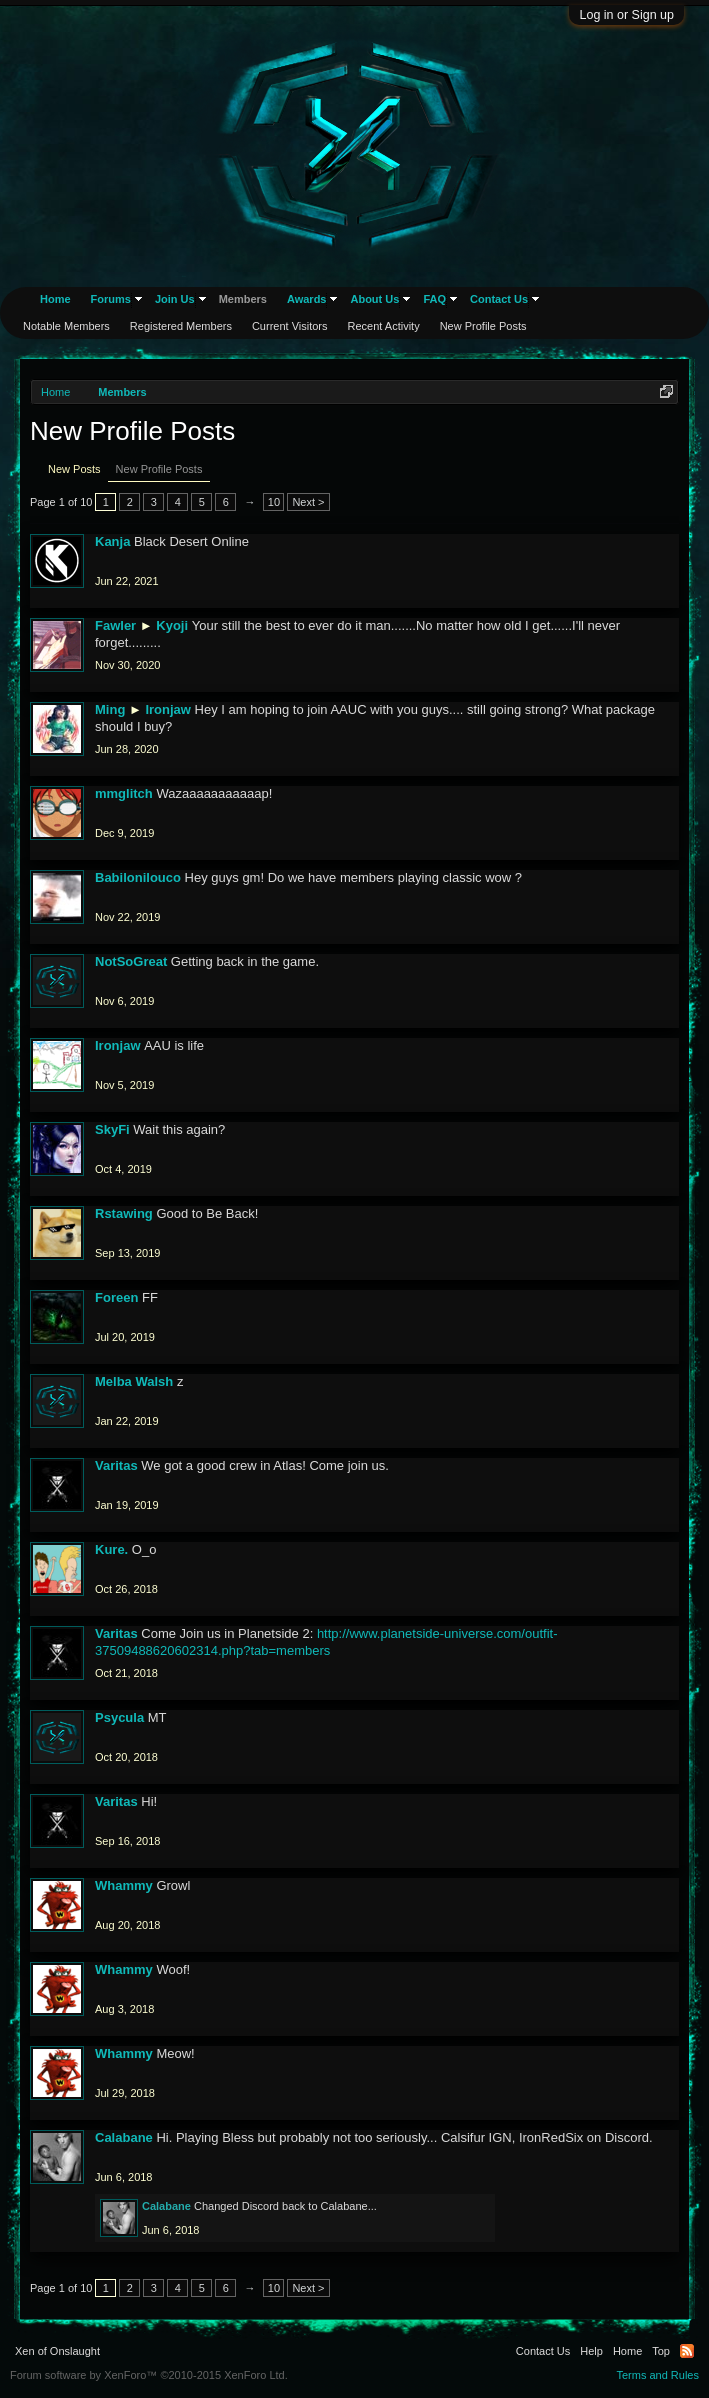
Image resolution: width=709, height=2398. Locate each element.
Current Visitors (290, 326)
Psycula (119, 1717)
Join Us (175, 299)
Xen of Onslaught (57, 2351)
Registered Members (181, 326)
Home (55, 299)
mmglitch (124, 793)
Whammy (124, 1885)
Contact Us (499, 299)
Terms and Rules (657, 2375)
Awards (307, 299)
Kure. (111, 1549)
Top (661, 2351)
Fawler (115, 625)
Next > (308, 502)
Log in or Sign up (626, 15)
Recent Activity (384, 326)
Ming (110, 709)
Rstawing (124, 1213)
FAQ (434, 299)
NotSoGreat (131, 961)
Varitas (116, 1465)
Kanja (112, 541)
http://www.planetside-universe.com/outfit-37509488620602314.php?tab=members (326, 1642)
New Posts (74, 469)
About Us (374, 299)
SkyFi (112, 1129)
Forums (111, 299)
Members (243, 299)
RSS (687, 2351)
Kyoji (172, 625)
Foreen (116, 1297)
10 (274, 502)
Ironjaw (168, 709)
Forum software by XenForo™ (149, 2375)
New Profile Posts (159, 469)
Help (591, 2351)
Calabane (124, 2137)
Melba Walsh (134, 1381)
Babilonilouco (138, 877)
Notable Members (66, 326)
